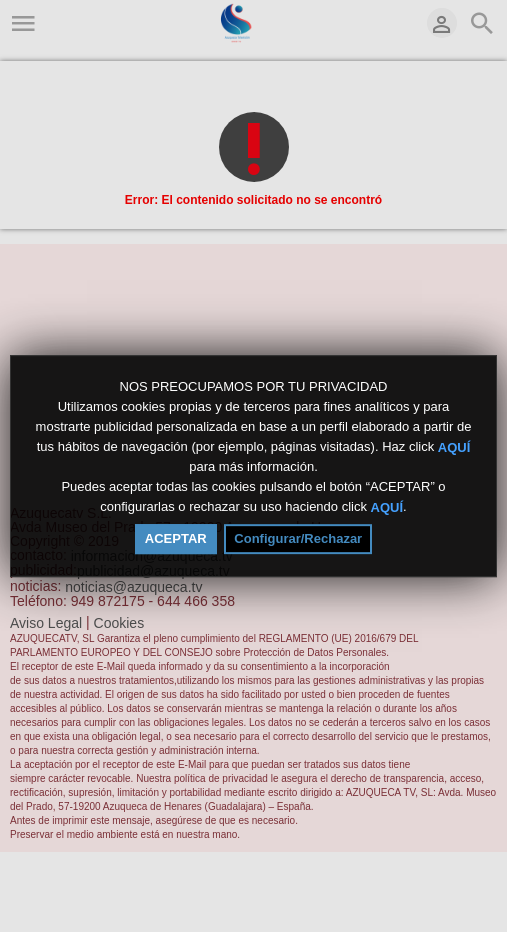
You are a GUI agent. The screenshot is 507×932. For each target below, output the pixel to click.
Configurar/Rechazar (298, 538)
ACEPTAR (176, 538)
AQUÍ (454, 446)
